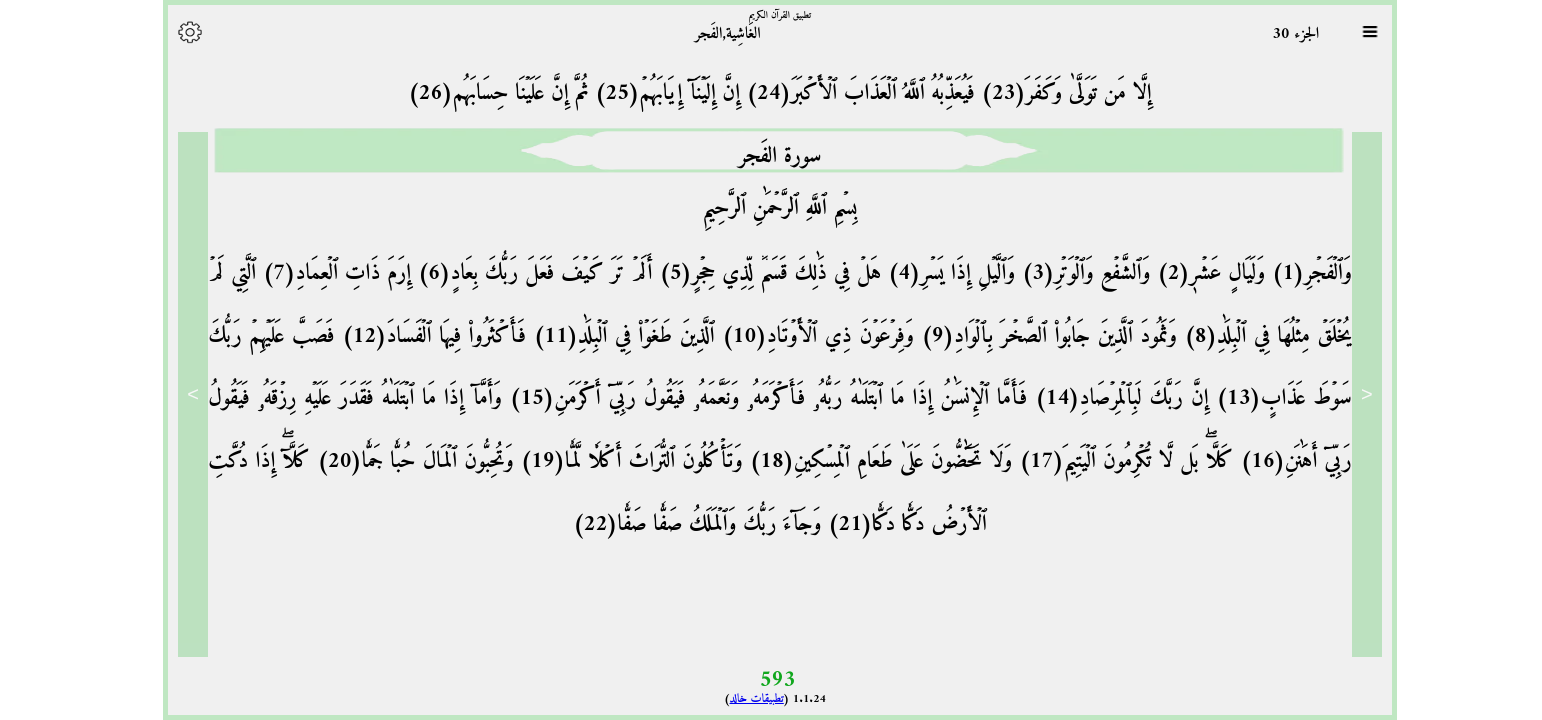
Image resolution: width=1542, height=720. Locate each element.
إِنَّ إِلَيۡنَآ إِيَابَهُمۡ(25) (656, 93)
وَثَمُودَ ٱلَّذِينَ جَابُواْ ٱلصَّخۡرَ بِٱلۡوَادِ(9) (1036, 336)
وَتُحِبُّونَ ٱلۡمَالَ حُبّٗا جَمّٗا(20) (402, 461)
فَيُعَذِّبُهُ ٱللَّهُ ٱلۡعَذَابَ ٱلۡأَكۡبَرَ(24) (848, 93)
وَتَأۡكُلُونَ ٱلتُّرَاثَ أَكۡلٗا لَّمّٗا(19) (619, 461)
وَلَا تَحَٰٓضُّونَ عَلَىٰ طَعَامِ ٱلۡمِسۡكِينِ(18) (869, 461)
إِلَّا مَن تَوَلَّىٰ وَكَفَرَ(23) (1054, 93)
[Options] (181, 32)
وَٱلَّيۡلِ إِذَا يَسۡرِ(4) (939, 273)
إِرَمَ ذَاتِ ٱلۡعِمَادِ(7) (324, 273)
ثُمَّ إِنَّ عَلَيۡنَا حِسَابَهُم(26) (489, 93)
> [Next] (184, 394)
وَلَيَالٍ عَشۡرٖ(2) (1199, 273)
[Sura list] (1361, 32)
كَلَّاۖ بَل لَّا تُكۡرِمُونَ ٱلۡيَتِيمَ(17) (1113, 461)
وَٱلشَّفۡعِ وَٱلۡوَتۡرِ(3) (1073, 273)
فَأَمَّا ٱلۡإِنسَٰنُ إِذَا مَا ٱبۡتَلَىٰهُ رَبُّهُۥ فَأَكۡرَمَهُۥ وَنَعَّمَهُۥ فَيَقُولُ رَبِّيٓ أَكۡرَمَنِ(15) (755, 398)
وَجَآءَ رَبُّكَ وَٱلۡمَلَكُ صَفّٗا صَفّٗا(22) (688, 524)
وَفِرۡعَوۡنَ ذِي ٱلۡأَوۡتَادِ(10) (805, 336)
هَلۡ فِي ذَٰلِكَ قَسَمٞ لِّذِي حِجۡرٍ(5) (758, 273)
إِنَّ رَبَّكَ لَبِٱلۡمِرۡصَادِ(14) (1108, 398)
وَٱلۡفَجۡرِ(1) (1299, 273)
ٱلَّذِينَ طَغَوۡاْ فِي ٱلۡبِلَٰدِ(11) (611, 336)
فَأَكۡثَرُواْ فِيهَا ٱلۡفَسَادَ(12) (422, 336)
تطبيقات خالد (748, 699)
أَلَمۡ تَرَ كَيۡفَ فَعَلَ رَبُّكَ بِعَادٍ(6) (522, 273)
